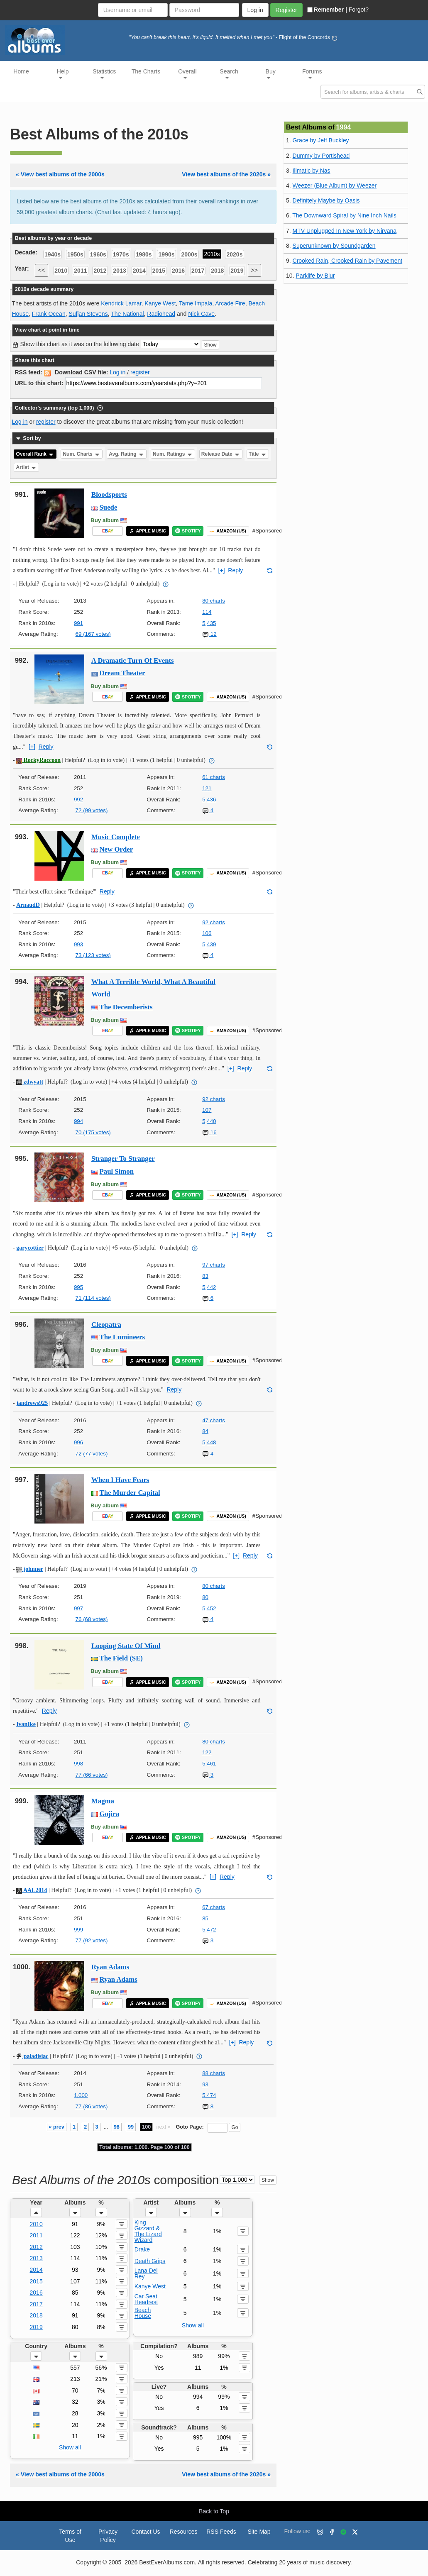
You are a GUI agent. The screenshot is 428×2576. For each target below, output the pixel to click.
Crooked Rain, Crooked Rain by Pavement (348, 260)
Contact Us (145, 2531)
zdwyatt (29, 1082)
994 (78, 1121)
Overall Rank (35, 454)
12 (209, 634)
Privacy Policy (107, 2535)
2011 (80, 270)
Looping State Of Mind (125, 1646)
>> (254, 270)
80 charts (213, 601)
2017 (197, 270)
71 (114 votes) (93, 1298)
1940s (52, 254)
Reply (235, 570)
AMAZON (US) (228, 530)
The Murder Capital (130, 1493)
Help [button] (63, 73)
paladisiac (32, 2056)
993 (78, 944)
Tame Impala (195, 303)
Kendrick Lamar (121, 303)
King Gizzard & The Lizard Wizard (148, 2231)
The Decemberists (126, 1007)
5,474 (209, 2095)
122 (206, 1752)
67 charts (213, 1907)
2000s (189, 254)
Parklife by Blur (315, 275)
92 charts (213, 922)
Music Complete (115, 837)
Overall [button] (187, 73)
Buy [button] (271, 73)
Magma (102, 1801)
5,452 (209, 1608)
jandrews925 (32, 1403)
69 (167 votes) (93, 634)
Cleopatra (106, 1324)
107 (206, 1110)
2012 (99, 270)
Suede (108, 507)
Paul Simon (117, 1171)
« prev (56, 2127)
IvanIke (26, 1724)
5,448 (209, 1442)
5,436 (209, 799)
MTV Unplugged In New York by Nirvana (345, 230)
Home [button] (21, 71)
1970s (121, 254)
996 (78, 1442)
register (140, 372)
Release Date (220, 454)
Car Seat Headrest (146, 2299)
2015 (158, 270)
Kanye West (160, 303)
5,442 (209, 1287)
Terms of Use (70, 2535)
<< (41, 270)
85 (205, 1918)
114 (206, 612)
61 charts (213, 777)
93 (205, 2084)
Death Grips (150, 2261)
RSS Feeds (221, 2531)
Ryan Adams (110, 1967)
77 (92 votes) (92, 1940)
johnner (29, 1569)
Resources (184, 2531)
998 (78, 1763)
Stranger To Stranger (123, 1158)
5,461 (209, 1763)
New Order (116, 849)
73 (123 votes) (93, 955)
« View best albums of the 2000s (60, 174)
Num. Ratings (173, 454)
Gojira (110, 1814)
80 (205, 1597)
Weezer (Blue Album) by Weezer (335, 185)
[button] (36, 2212)
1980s (144, 254)
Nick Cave (201, 313)
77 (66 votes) (92, 1775)
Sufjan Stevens (88, 313)
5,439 (209, 944)
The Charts (146, 71)
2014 (139, 270)
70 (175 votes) (93, 1132)
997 (78, 1608)
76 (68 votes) (92, 1619)
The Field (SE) (121, 1658)
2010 (60, 270)
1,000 (81, 2095)
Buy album (104, 520)
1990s (167, 254)
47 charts (213, 1420)
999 (78, 1930)
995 (78, 1287)
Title (258, 454)
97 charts (213, 1265)
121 (206, 788)
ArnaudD (28, 905)
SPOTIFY (188, 530)
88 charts (213, 2073)
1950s (75, 254)
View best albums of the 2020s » (226, 174)
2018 (217, 270)
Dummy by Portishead (321, 155)
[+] (221, 570)
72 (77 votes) (92, 1453)
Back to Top (214, 2511)
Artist (26, 467)
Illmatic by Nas (311, 170)
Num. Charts (81, 454)
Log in (117, 372)
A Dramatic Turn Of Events (132, 660)
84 (205, 1431)
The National (127, 313)
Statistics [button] (104, 73)
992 (78, 799)
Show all (193, 2325)
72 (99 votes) (92, 810)
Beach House (143, 2313)
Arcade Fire (230, 303)
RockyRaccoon (38, 760)
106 (206, 933)
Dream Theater (122, 673)
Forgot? (359, 9)
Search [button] (229, 73)
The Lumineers (122, 1337)
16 (209, 1132)
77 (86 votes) (92, 2106)
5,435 (209, 623)
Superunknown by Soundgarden (334, 245)
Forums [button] (312, 73)
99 (131, 2127)
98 (117, 2127)
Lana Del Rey (146, 2273)
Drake (142, 2249)
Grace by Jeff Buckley (321, 140)
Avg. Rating (126, 454)
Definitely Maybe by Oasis (326, 200)
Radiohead (161, 313)
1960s (98, 254)
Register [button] (286, 10)
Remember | (327, 9)
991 (78, 623)
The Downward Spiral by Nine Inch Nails (344, 215)
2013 (119, 270)
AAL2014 (31, 1890)
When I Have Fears (120, 1480)
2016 (178, 270)
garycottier (30, 1248)
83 (205, 1276)
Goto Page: (189, 2127)
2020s (235, 254)
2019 (236, 270)
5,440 (209, 1121)
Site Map (258, 2531)
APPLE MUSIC (147, 530)
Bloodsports (109, 494)
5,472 (209, 1930)
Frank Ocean (49, 313)
